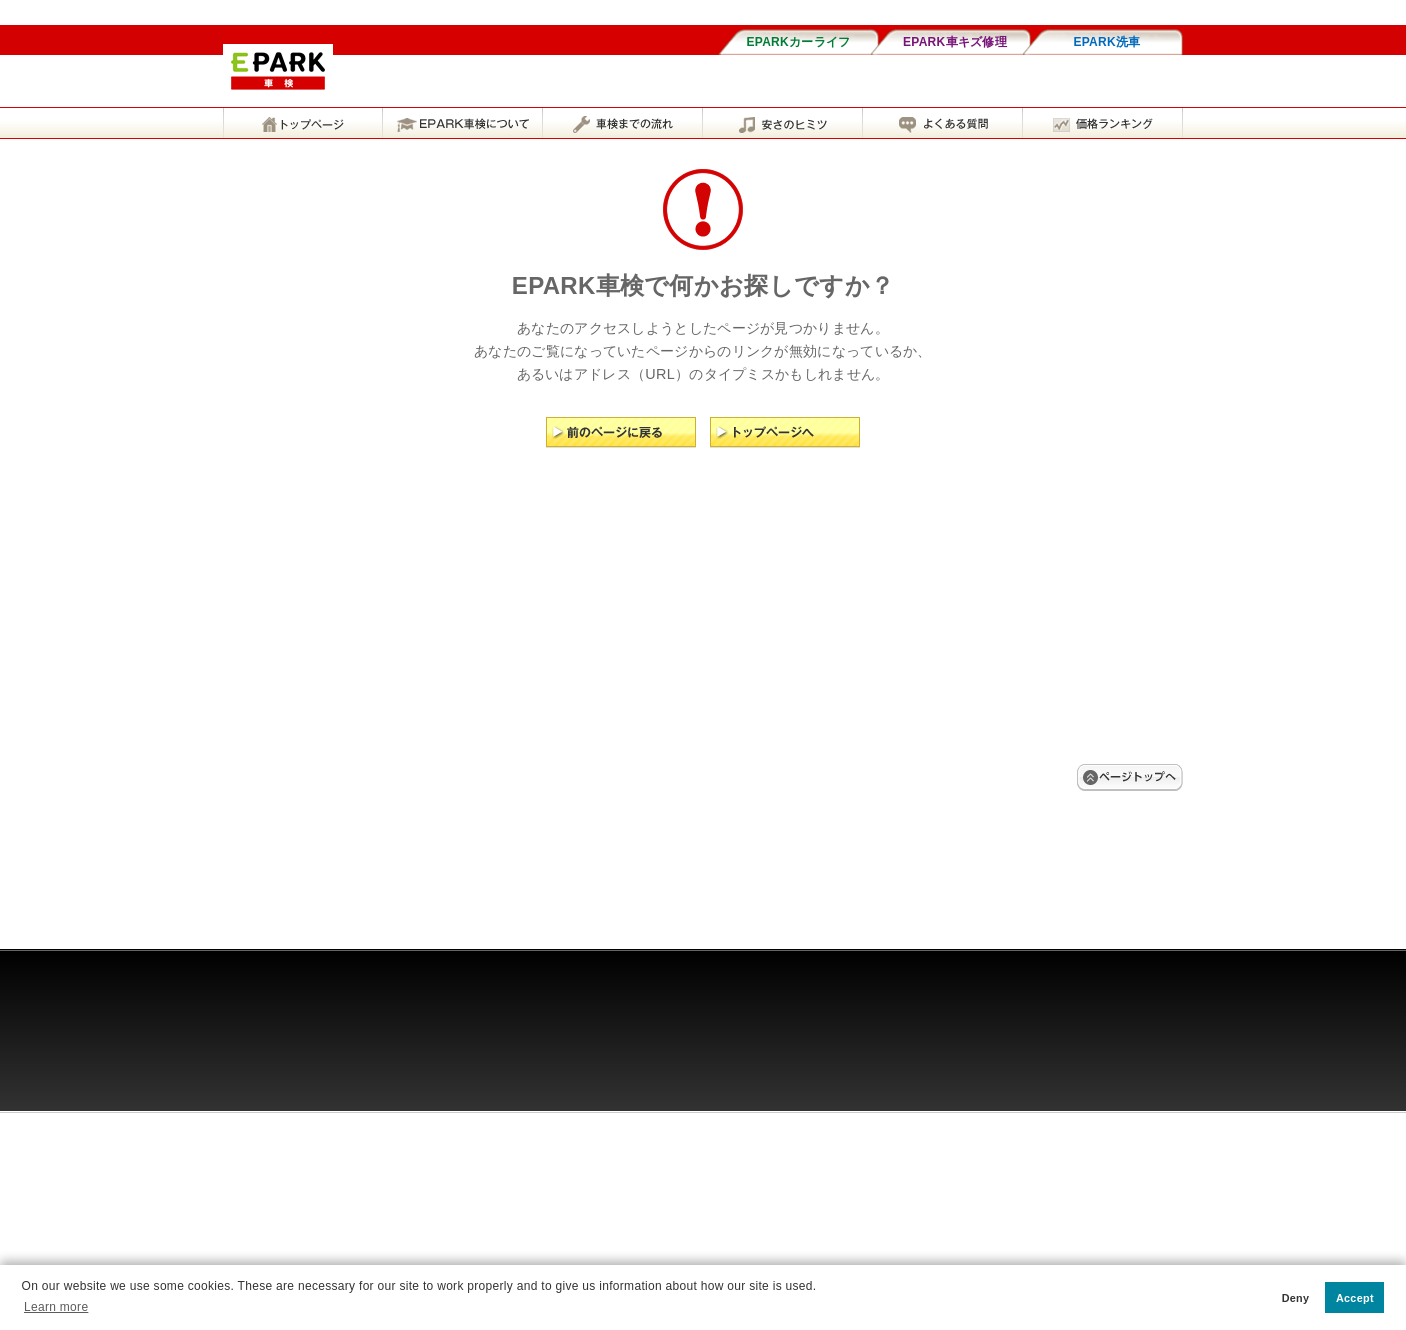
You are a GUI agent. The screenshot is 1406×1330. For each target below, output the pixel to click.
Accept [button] (1355, 1298)
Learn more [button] (56, 1307)
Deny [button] (1296, 1298)
